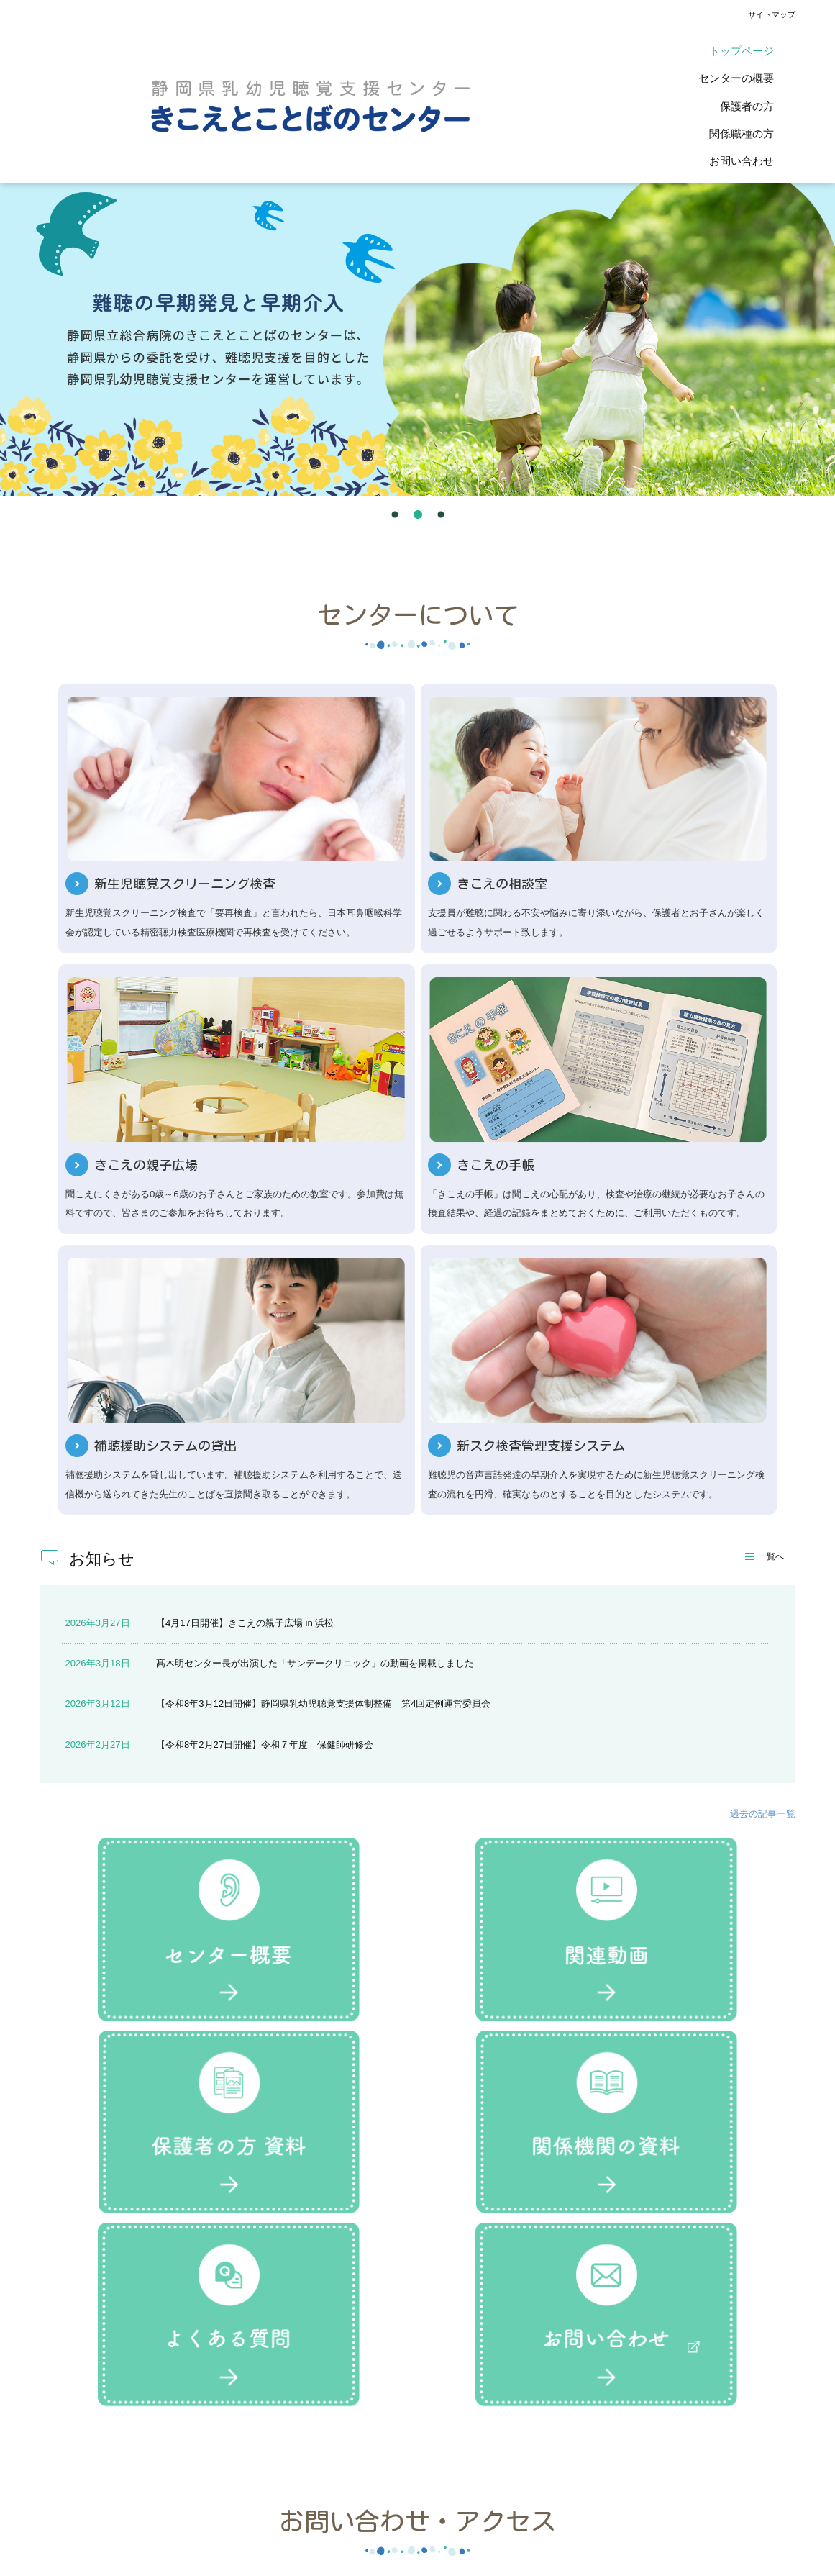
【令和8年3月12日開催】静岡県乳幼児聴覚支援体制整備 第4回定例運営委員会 (323, 1345)
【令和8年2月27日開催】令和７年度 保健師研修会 (264, 1385)
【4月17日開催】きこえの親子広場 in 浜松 (245, 1263)
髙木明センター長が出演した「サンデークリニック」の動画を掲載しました (315, 1305)
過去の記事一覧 (762, 1454)
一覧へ (771, 1198)
